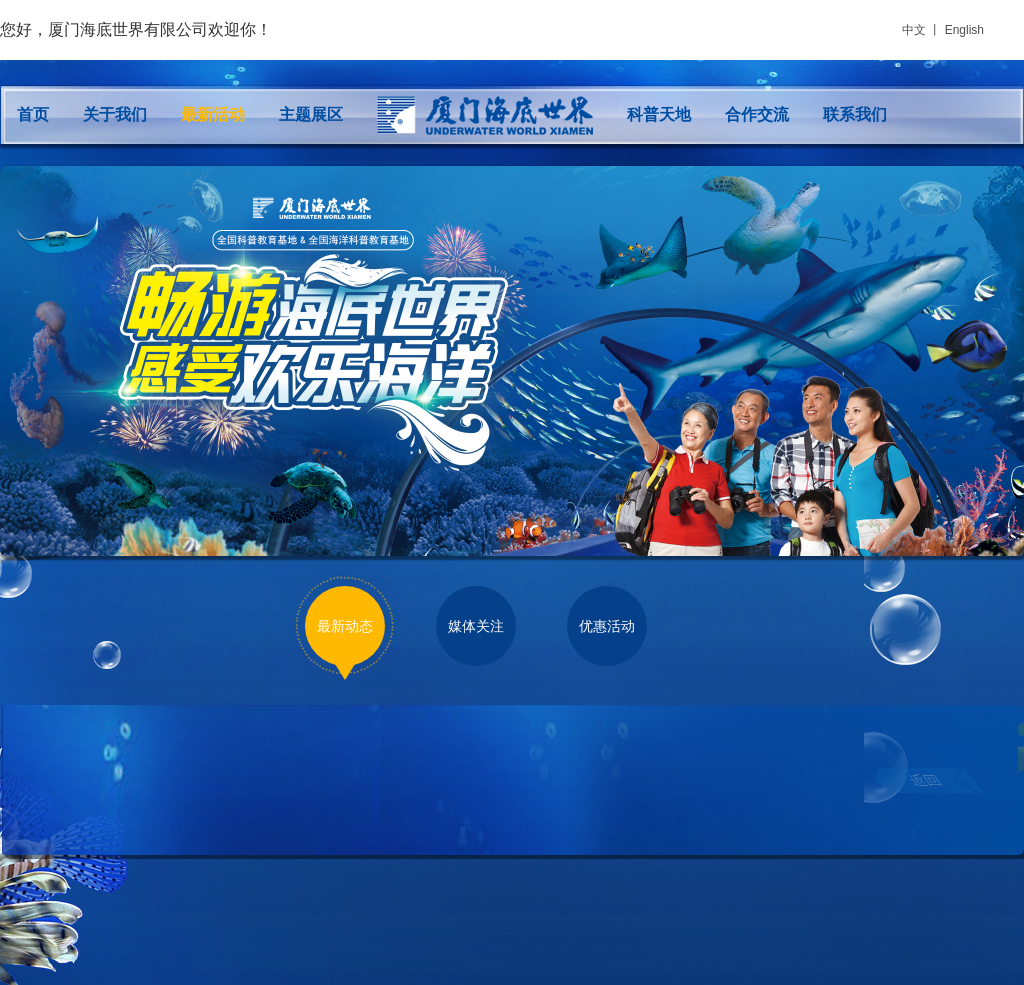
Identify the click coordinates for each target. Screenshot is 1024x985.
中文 (914, 30)
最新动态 (345, 626)
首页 (33, 114)
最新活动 (213, 114)
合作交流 (757, 114)
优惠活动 (607, 626)
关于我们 (115, 114)
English (964, 30)
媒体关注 (476, 626)
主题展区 (311, 114)
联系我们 (855, 114)
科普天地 (659, 114)
